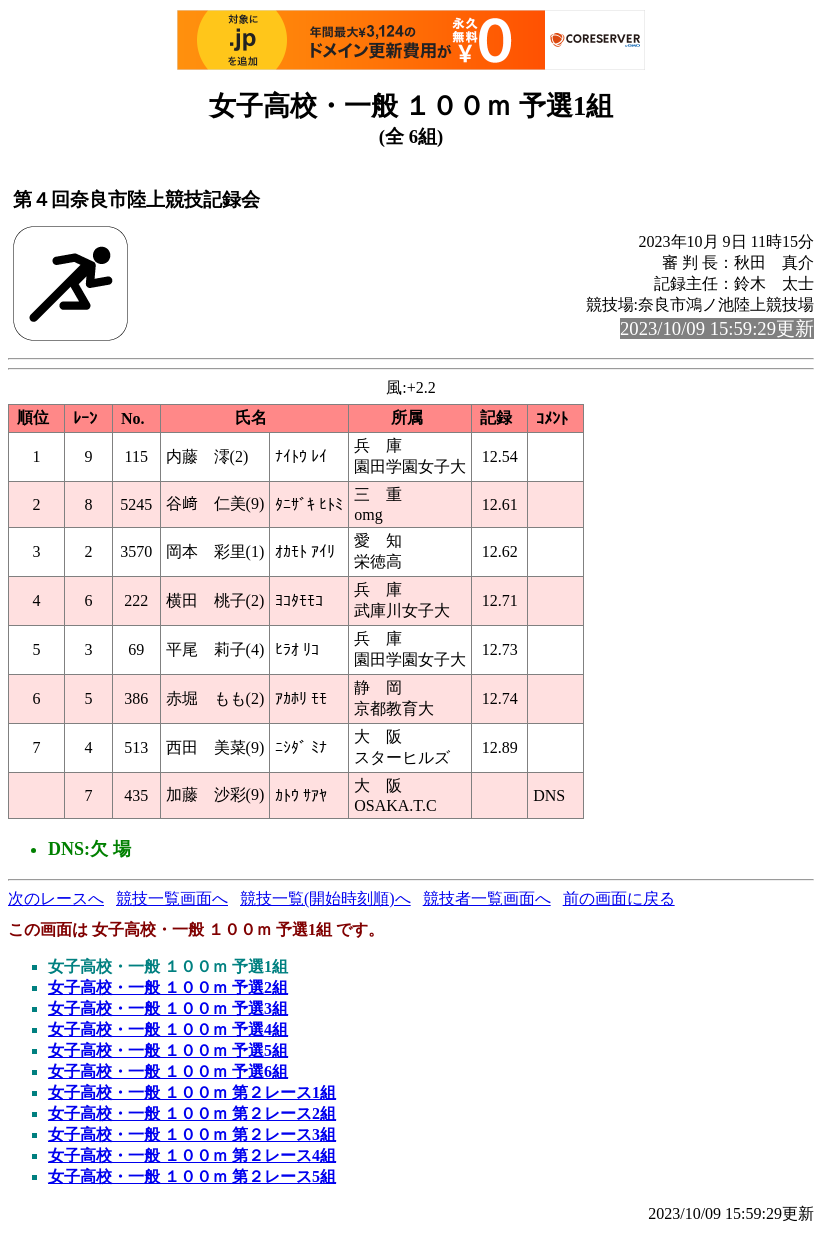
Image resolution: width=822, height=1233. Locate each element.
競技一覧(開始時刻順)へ (325, 898)
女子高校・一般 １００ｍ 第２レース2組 (192, 1113)
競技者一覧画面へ (487, 898)
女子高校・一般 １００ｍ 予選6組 (168, 1071)
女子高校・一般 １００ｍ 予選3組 (168, 1008)
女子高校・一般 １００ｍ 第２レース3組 (192, 1134)
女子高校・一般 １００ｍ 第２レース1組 (192, 1092)
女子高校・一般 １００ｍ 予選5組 (168, 1050)
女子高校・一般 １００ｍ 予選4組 (168, 1029)
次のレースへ (56, 898)
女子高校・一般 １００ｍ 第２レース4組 (192, 1155)
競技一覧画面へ (172, 898)
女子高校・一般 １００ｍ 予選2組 (168, 987)
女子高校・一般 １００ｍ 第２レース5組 (192, 1176)
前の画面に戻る (619, 898)
